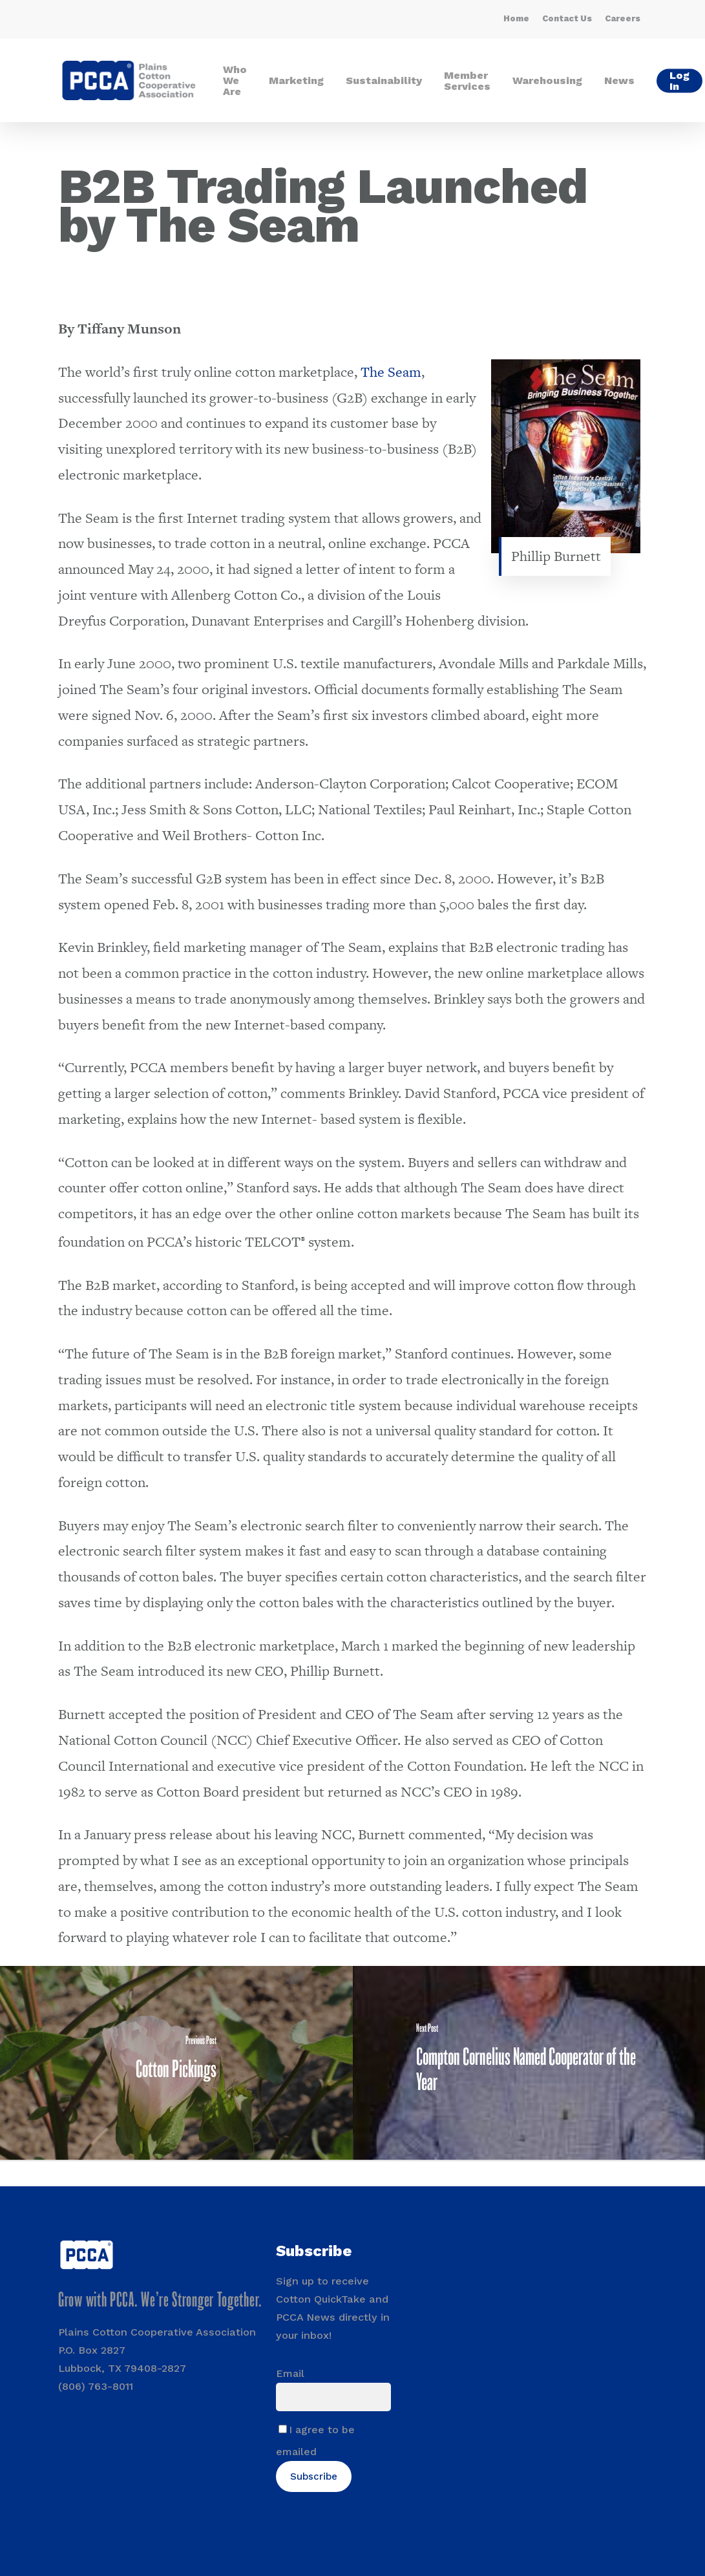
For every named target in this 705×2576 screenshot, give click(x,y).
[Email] (333, 2397)
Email (290, 2373)
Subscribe (313, 2476)
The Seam (391, 372)
